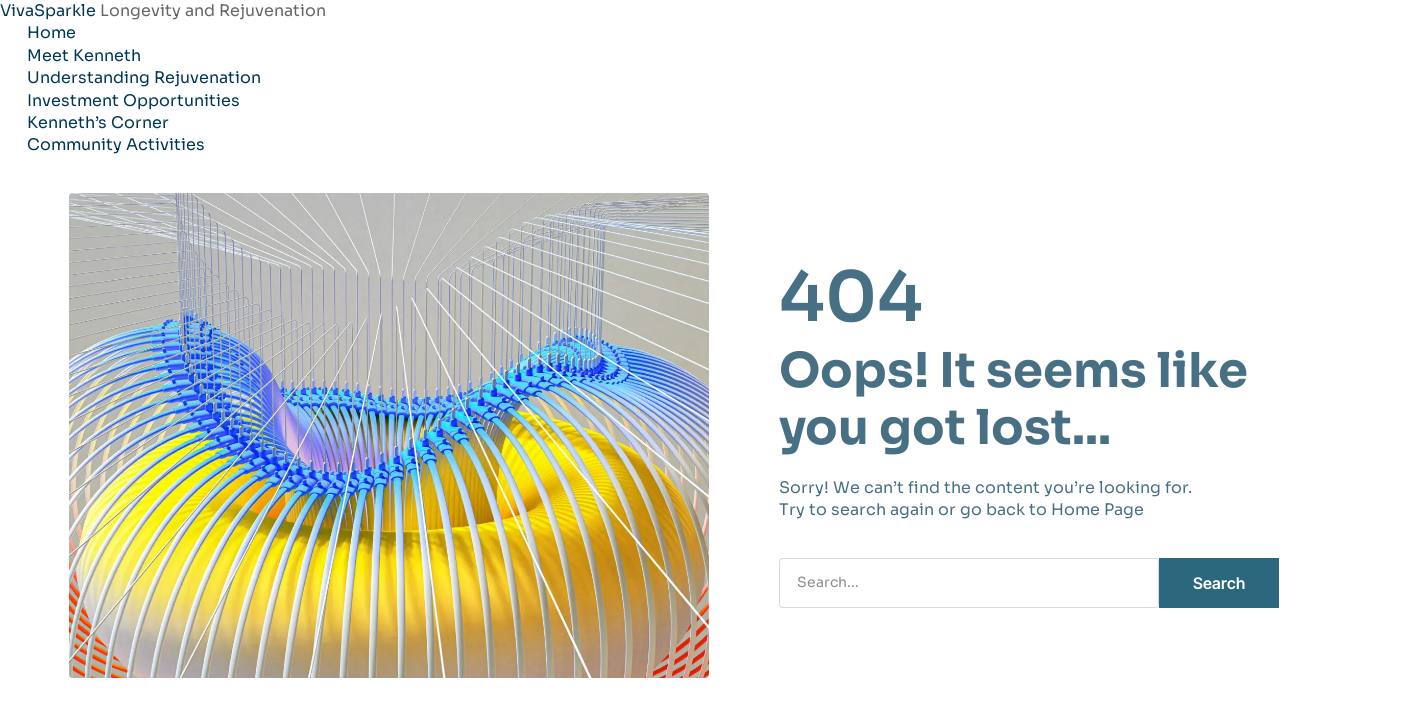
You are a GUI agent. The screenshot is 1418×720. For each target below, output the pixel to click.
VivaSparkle (50, 10)
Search (1219, 583)
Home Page (1097, 509)
